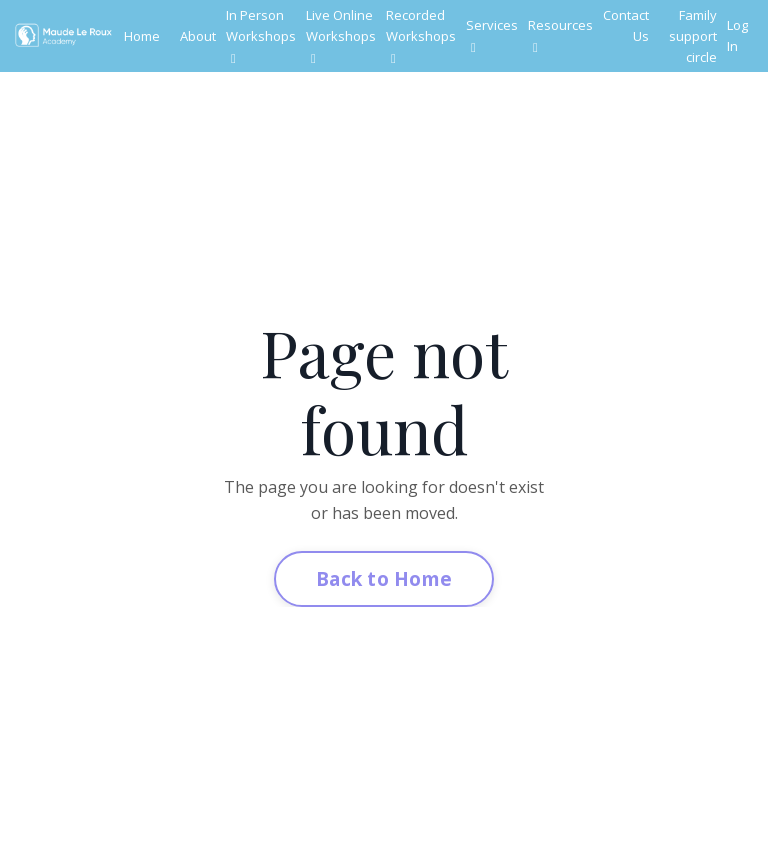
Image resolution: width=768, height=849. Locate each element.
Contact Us (626, 25)
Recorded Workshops (421, 35)
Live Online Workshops (341, 35)
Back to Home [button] (384, 578)
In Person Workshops (261, 35)
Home (142, 36)
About (198, 36)
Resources (560, 35)
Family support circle (693, 36)
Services (492, 35)
